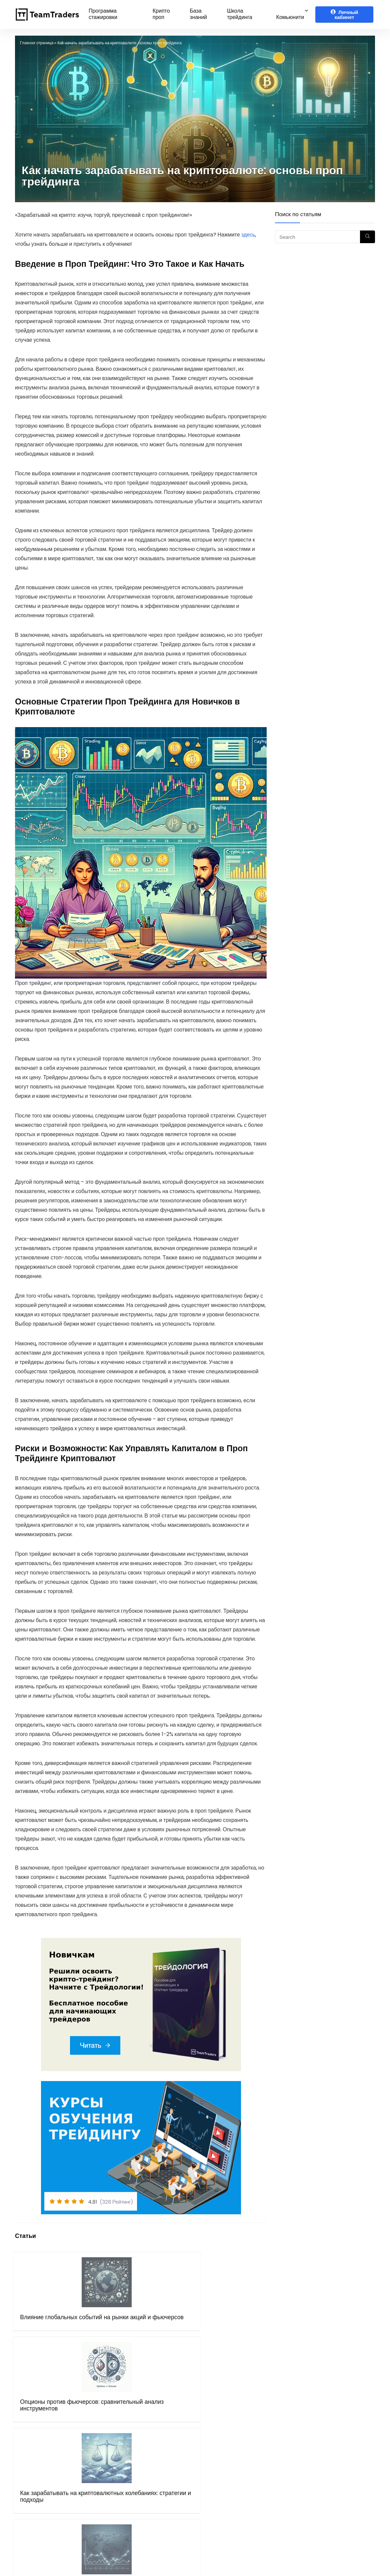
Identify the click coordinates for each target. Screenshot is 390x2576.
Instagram (309, 2473)
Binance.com (219, 2464)
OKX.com (214, 2445)
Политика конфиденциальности (147, 2473)
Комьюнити (290, 17)
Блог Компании (126, 2492)
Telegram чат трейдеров (327, 2426)
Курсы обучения (127, 2436)
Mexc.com (215, 2482)
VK (299, 2464)
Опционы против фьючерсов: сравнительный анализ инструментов (108, 2330)
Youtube (307, 2454)
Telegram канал (316, 2445)
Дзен (302, 2482)
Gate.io (211, 2473)
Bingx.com (215, 2454)
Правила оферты (129, 2464)
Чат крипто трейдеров (323, 2436)
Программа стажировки (103, 14)
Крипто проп (161, 14)
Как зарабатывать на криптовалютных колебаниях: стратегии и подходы (172, 2337)
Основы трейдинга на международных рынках (236, 2327)
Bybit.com (215, 2436)
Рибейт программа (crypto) (237, 2426)
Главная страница (36, 43)
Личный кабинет (344, 15)
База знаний (198, 14)
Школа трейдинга (239, 14)
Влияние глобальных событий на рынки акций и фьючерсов (41, 2330)
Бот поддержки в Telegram (142, 2482)
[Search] (367, 236)
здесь (248, 234)
